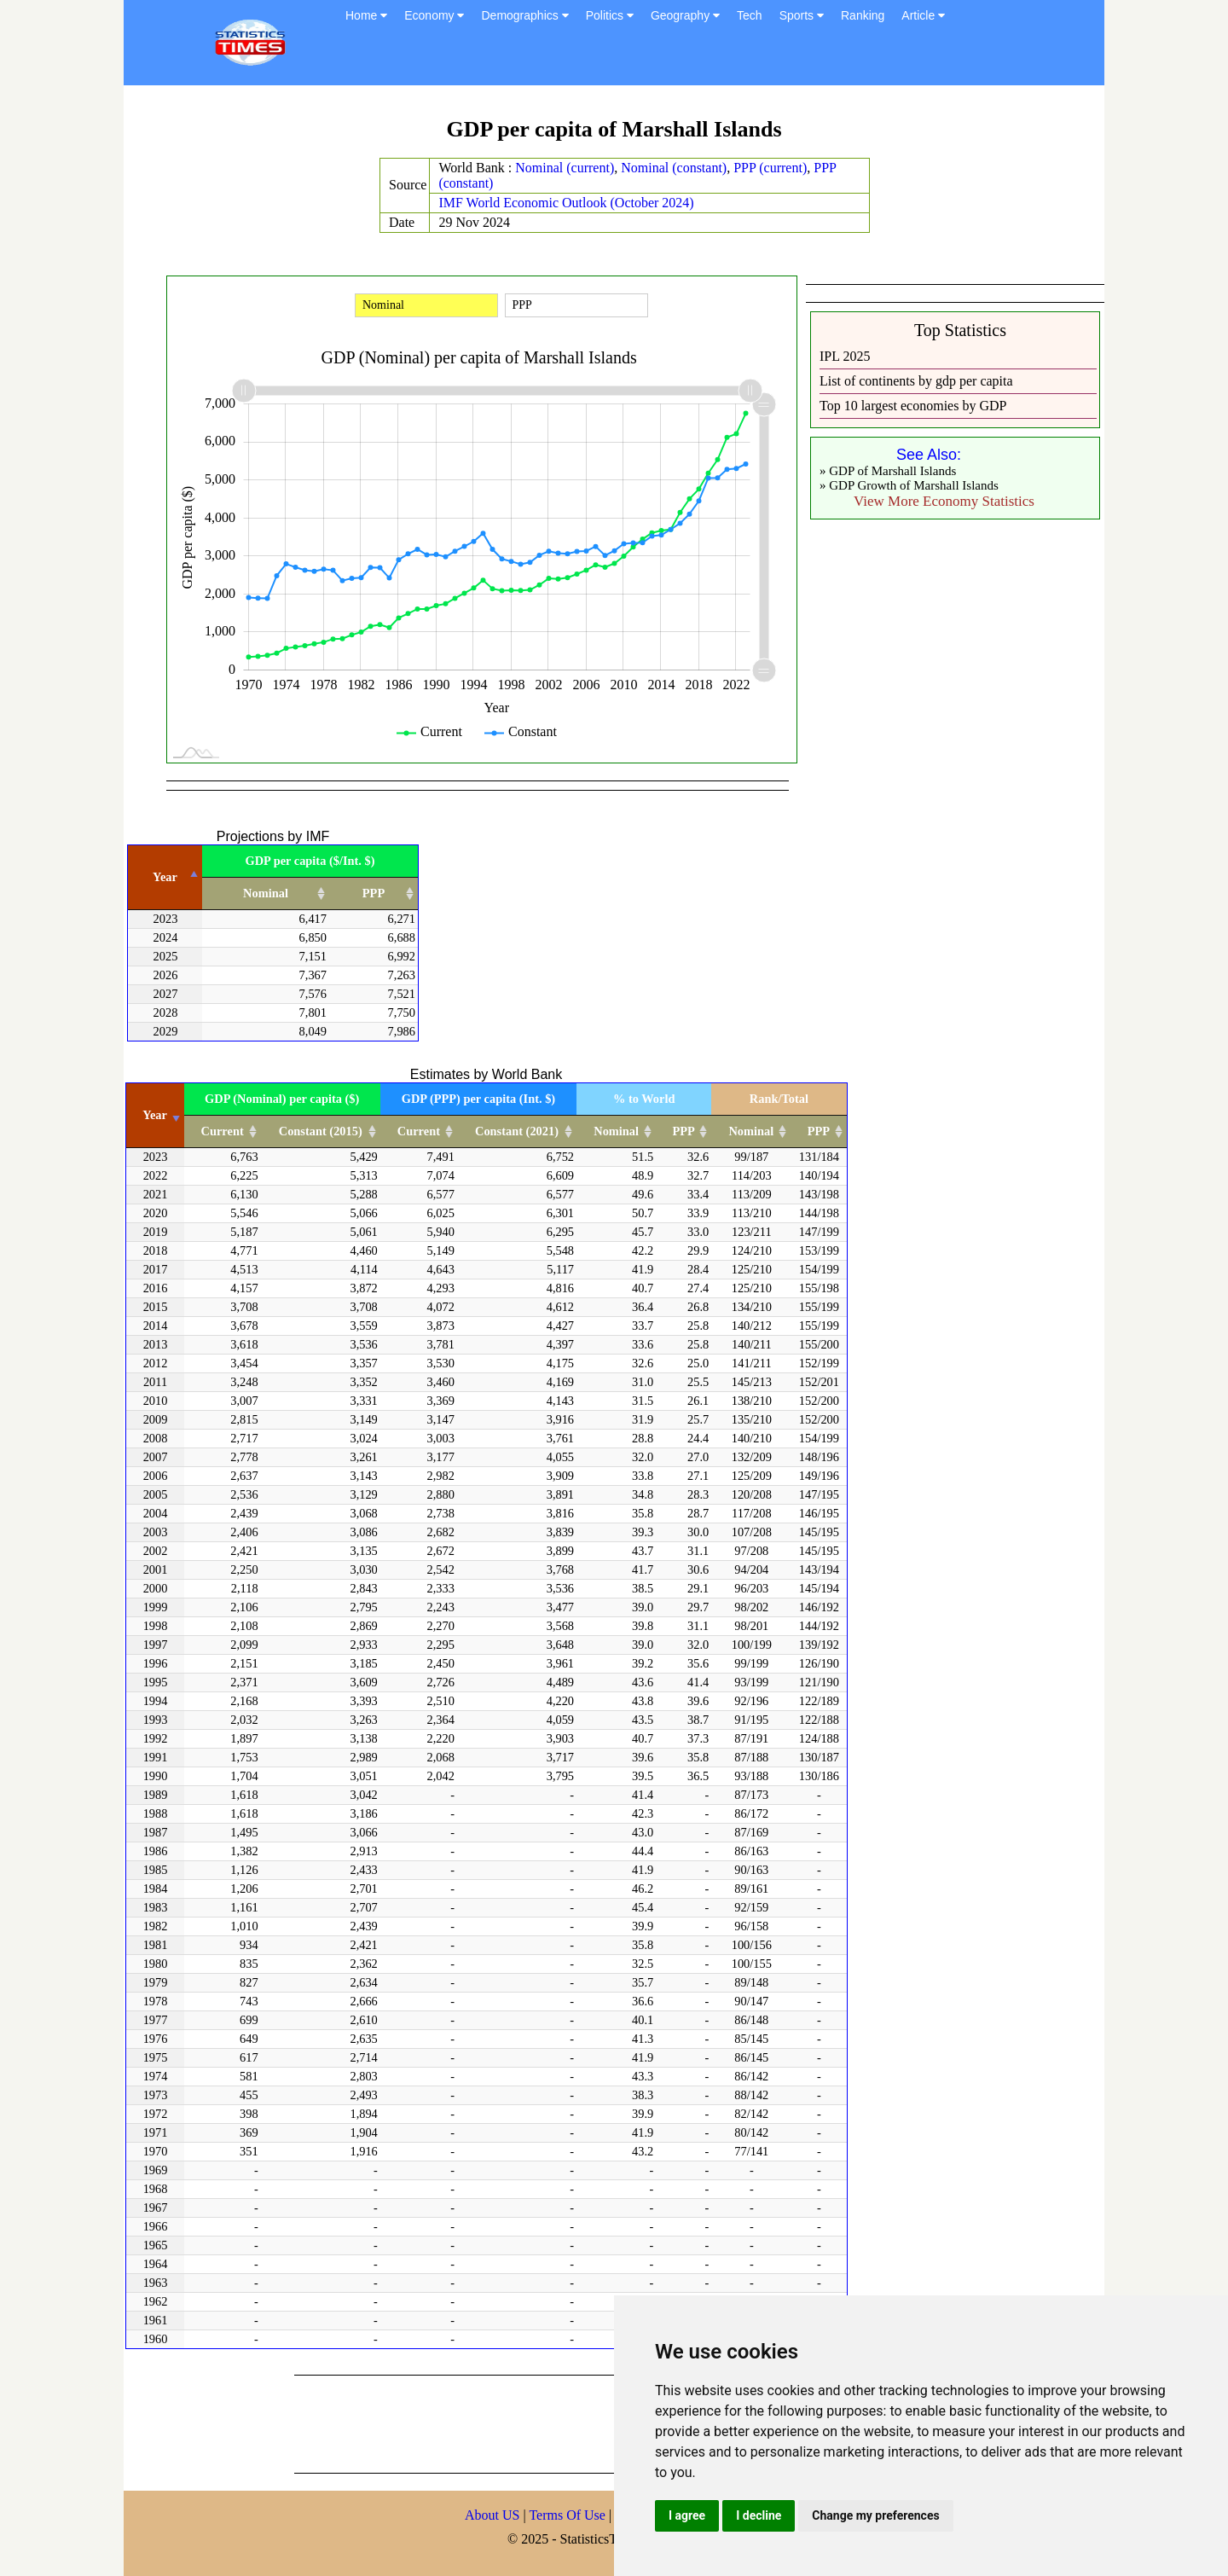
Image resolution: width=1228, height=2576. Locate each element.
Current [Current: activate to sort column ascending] (222, 1131)
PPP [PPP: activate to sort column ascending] (373, 893)
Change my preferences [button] (875, 2515)
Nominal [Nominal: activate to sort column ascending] (265, 893)
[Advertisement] (604, 2422)
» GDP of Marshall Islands (888, 471)
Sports (801, 15)
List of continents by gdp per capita (916, 381)
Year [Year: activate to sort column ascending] (154, 1115)
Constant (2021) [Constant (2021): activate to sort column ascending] (517, 1131)
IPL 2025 (845, 356)
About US (492, 2515)
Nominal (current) (564, 167)
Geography (685, 15)
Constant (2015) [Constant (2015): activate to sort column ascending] (320, 1131)
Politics (610, 15)
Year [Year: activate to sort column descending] (165, 877)
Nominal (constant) (674, 167)
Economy (434, 15)
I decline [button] (758, 2515)
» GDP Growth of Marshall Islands (909, 485)
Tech (749, 15)
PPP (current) (770, 167)
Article (923, 15)
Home (366, 15)
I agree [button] (687, 2515)
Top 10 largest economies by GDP (913, 405)
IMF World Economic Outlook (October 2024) (565, 202)
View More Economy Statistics (944, 501)
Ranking (862, 15)
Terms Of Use (569, 2515)
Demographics (524, 15)
